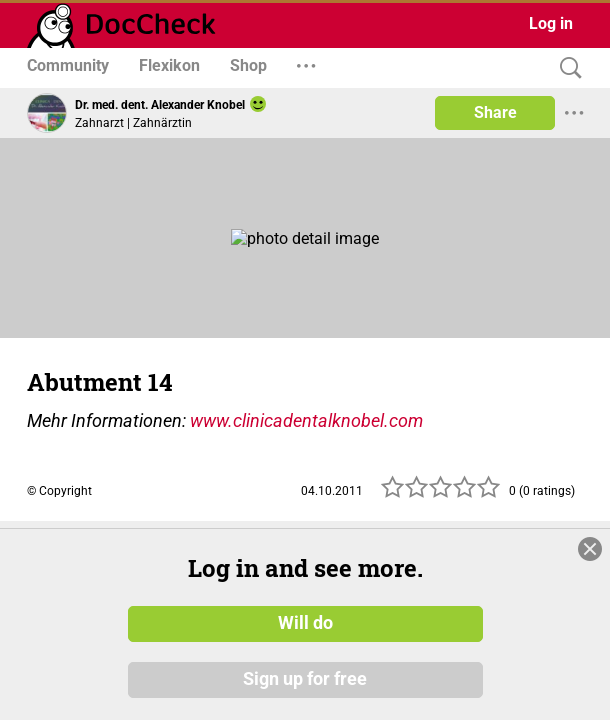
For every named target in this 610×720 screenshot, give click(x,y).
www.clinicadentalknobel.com (306, 420)
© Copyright (59, 491)
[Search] (566, 68)
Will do (305, 623)
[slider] (441, 493)
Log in (551, 23)
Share (495, 112)
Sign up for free (305, 679)
